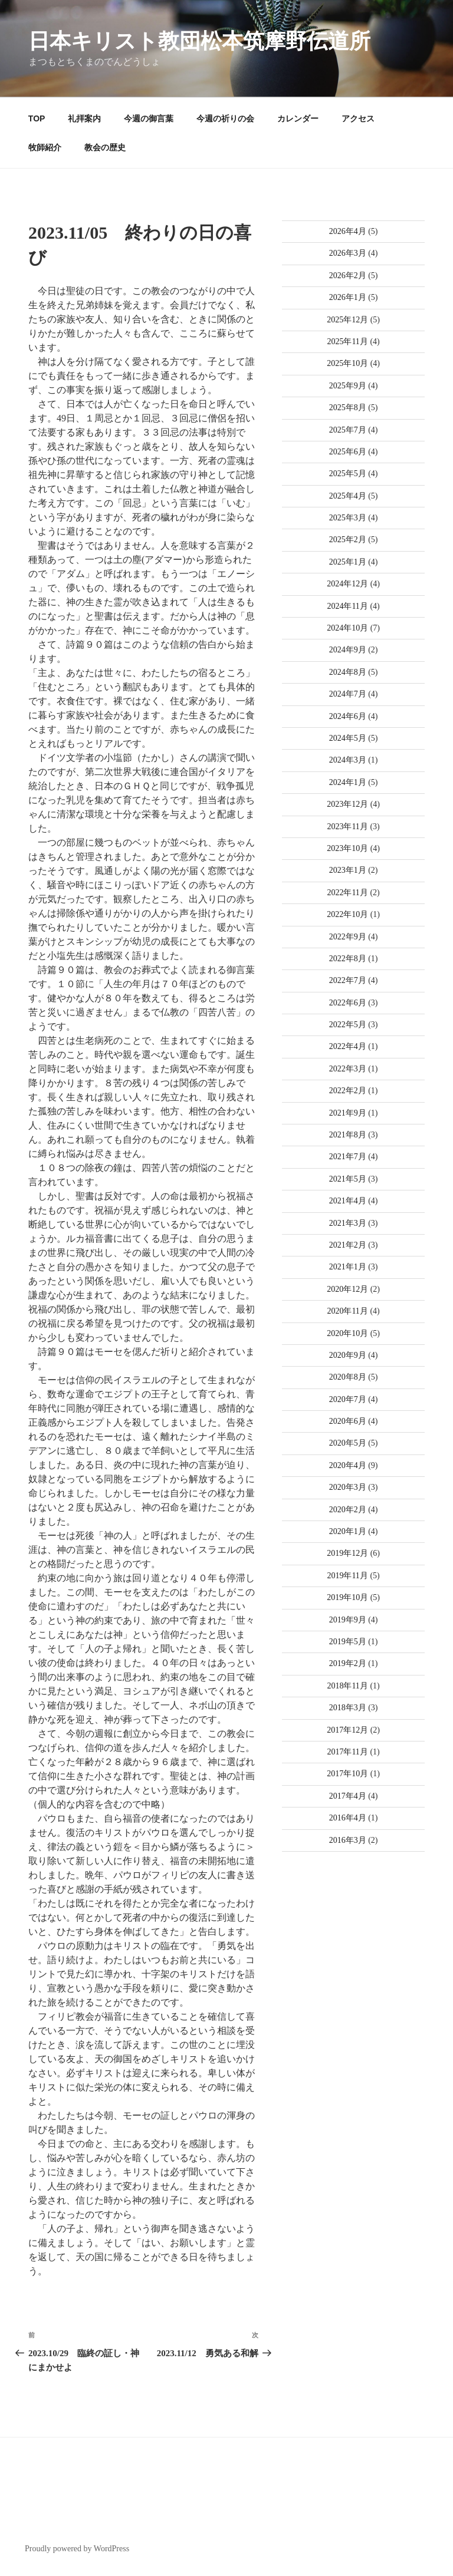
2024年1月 (347, 782)
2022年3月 (347, 1068)
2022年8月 (347, 958)
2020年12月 (347, 1289)
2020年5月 (347, 1443)
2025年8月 (347, 407)
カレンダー (298, 118)
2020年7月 (347, 1399)
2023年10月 (347, 848)
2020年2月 (347, 1509)
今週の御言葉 (148, 118)
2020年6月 (347, 1421)
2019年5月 (347, 1641)
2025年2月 (347, 539)
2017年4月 (347, 1796)
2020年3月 (347, 1487)
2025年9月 (347, 385)
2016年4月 (347, 1817)
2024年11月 (347, 606)
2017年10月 (347, 1773)
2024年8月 (347, 672)
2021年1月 (347, 1266)
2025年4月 (347, 496)
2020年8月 (347, 1377)
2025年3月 (347, 517)
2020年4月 (347, 1465)
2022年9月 (347, 936)
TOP (36, 118)
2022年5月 (347, 1024)
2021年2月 (347, 1245)
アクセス (358, 118)
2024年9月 (347, 649)
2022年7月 (347, 980)
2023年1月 (347, 870)
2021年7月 (347, 1156)
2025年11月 (347, 341)
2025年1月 (347, 562)
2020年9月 (347, 1355)
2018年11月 (347, 1685)
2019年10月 (347, 1597)
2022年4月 (347, 1046)
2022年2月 (347, 1090)
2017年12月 (347, 1730)
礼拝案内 (84, 118)
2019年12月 (347, 1553)
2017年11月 (347, 1751)
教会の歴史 (105, 147)
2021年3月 (347, 1223)
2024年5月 (347, 738)
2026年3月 (347, 253)
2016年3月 (347, 1840)
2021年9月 (347, 1113)
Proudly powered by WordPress (77, 2548)
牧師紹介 (44, 147)
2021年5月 (347, 1179)
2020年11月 (347, 1311)
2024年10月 (347, 628)
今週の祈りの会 (225, 118)
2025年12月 (347, 319)
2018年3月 (347, 1707)
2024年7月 (347, 694)
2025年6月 (347, 451)
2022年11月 (347, 892)
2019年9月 (347, 1619)
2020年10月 (347, 1333)
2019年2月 (347, 1663)
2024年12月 (347, 583)
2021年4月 (347, 1200)
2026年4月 (347, 231)
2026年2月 (347, 275)
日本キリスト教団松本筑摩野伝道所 (199, 41)
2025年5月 (347, 473)
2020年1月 (347, 1531)
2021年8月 (347, 1134)
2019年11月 (347, 1575)
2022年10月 (347, 914)
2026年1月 (347, 297)
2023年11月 (347, 826)
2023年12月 (347, 804)
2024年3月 (347, 760)
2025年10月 (347, 363)
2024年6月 (347, 716)
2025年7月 (347, 430)
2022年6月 (347, 1002)
